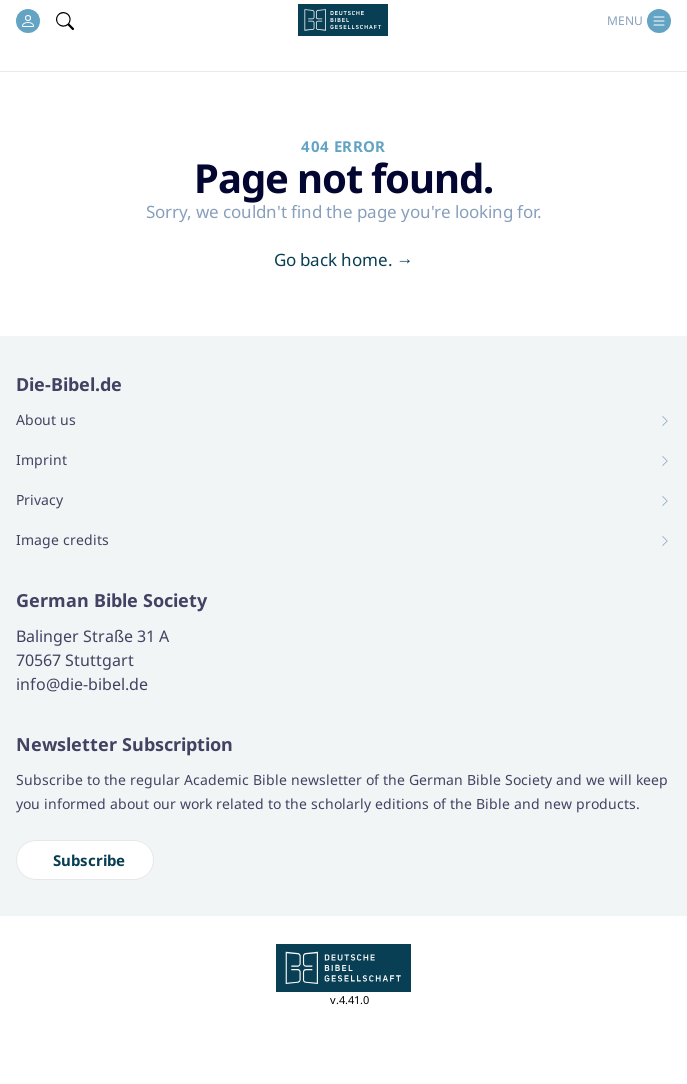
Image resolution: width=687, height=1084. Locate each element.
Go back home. (344, 259)
